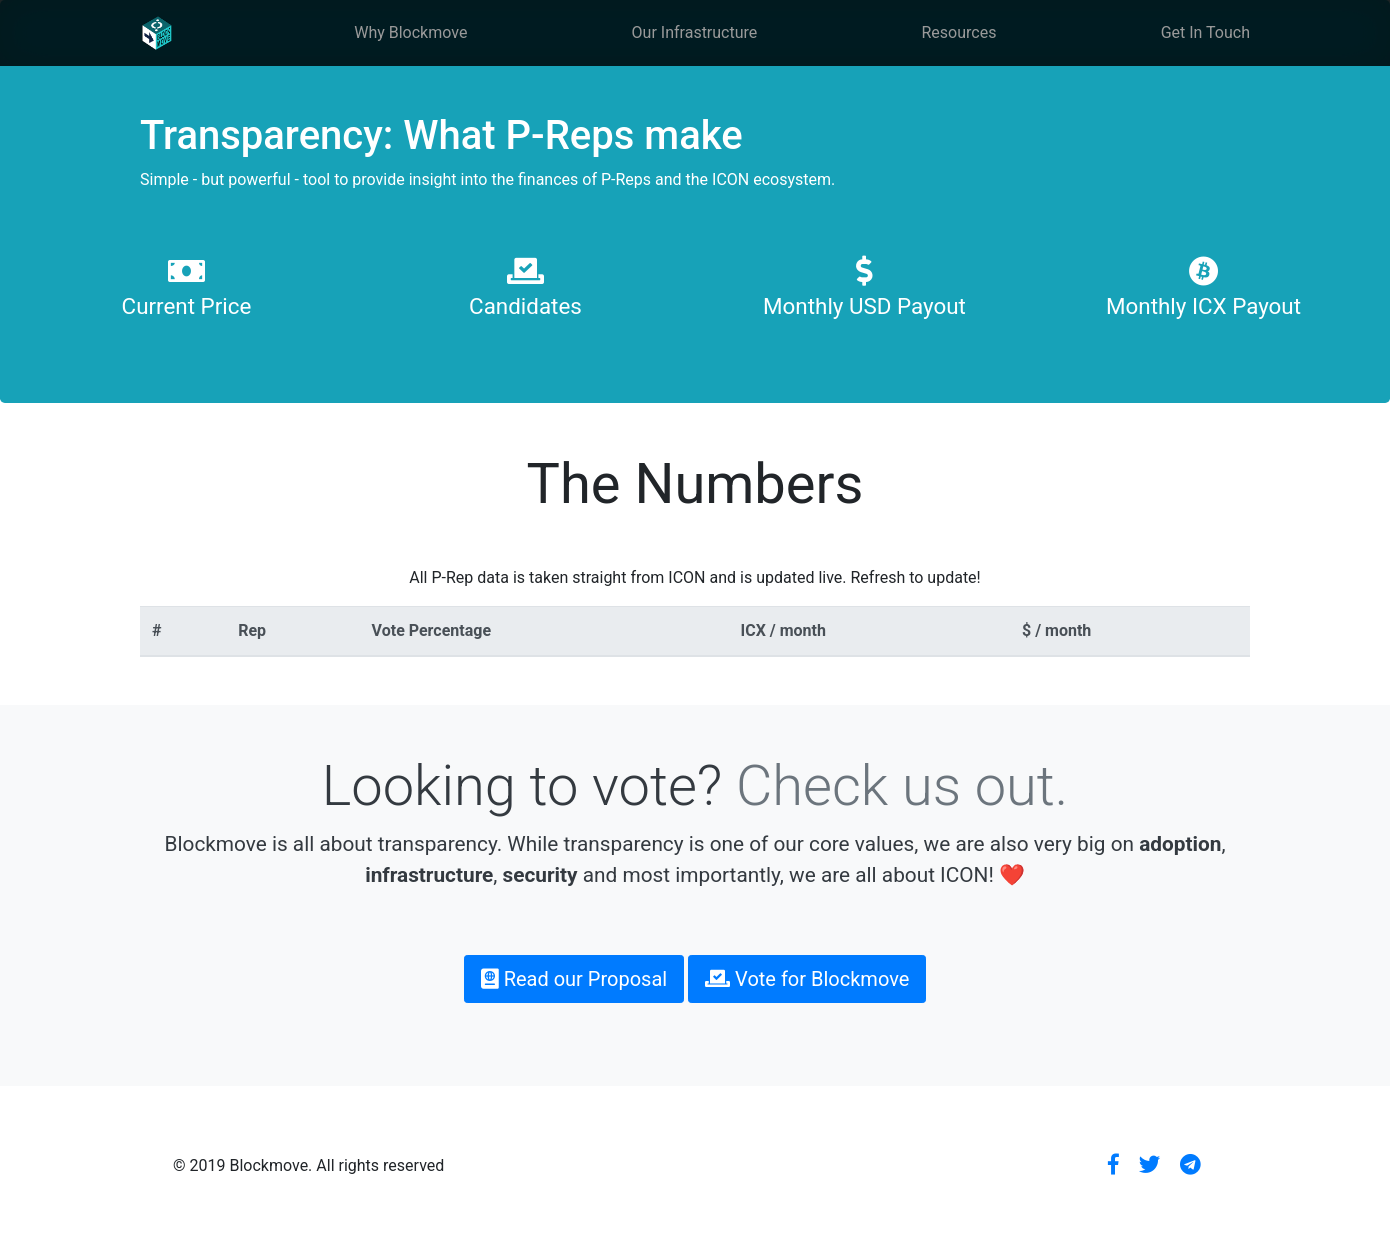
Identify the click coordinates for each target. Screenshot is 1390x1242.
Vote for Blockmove (807, 979)
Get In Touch (1205, 32)
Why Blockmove (410, 32)
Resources (959, 32)
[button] (1113, 1165)
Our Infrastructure (695, 32)
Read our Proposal (574, 979)
